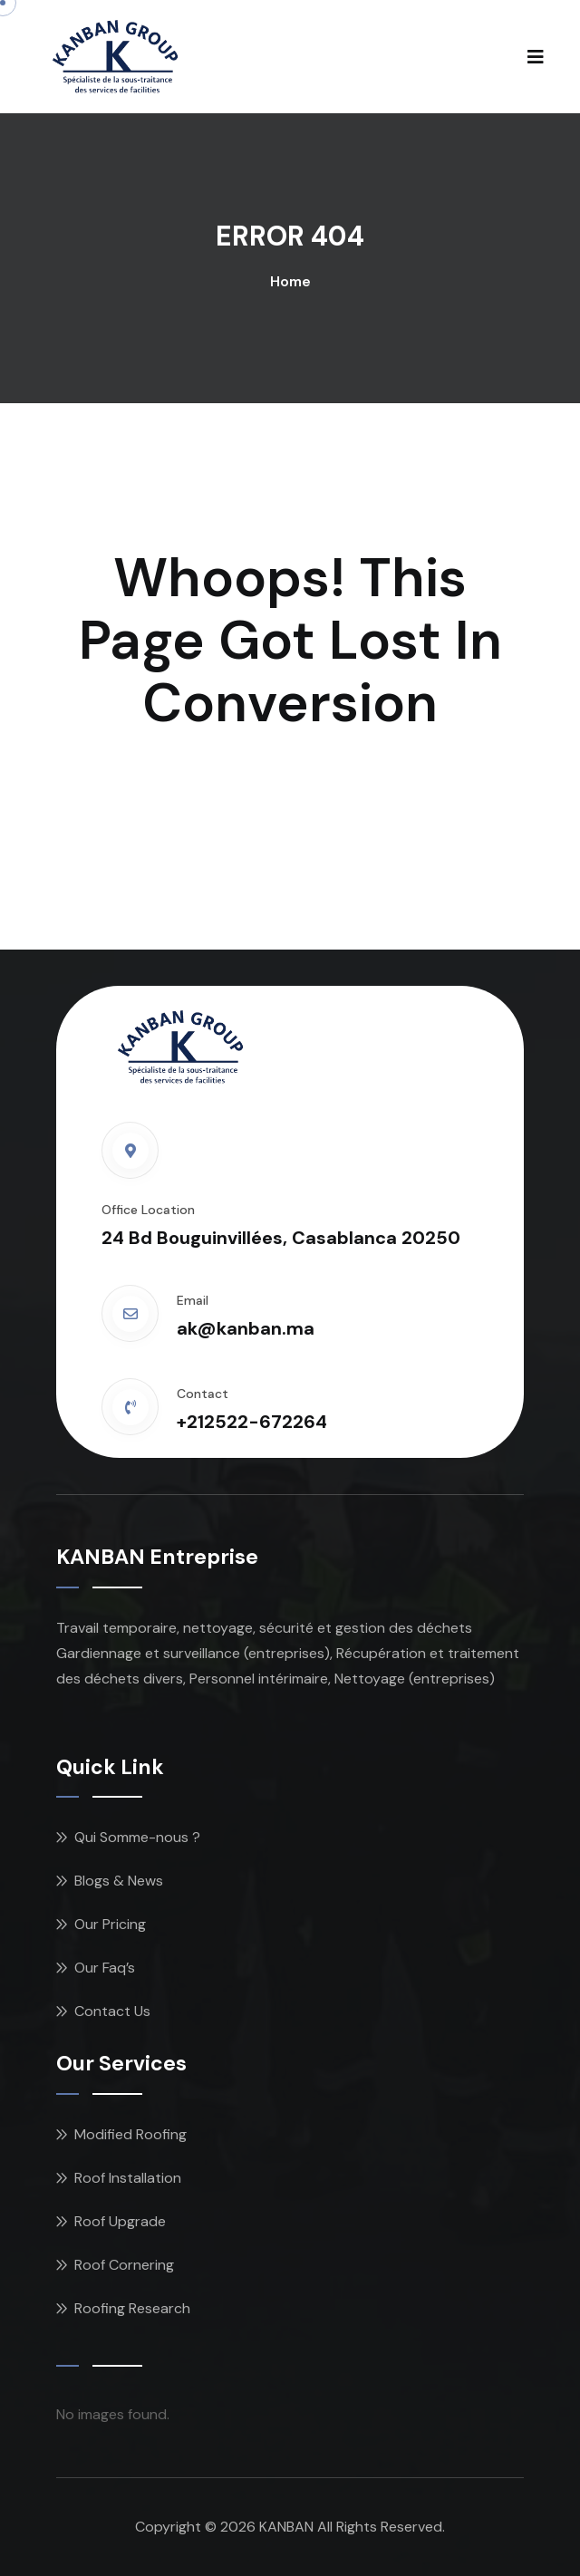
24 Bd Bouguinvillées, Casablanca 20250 (281, 1237)
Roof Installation (127, 2177)
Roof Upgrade (120, 2221)
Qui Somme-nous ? (137, 1837)
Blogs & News (118, 1880)
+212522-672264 (252, 1421)
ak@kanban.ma (245, 1328)
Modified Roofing (130, 2134)
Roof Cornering (124, 2264)
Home (290, 281)
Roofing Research (132, 2308)
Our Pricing (110, 1924)
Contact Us (112, 2011)
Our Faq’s (104, 1967)
